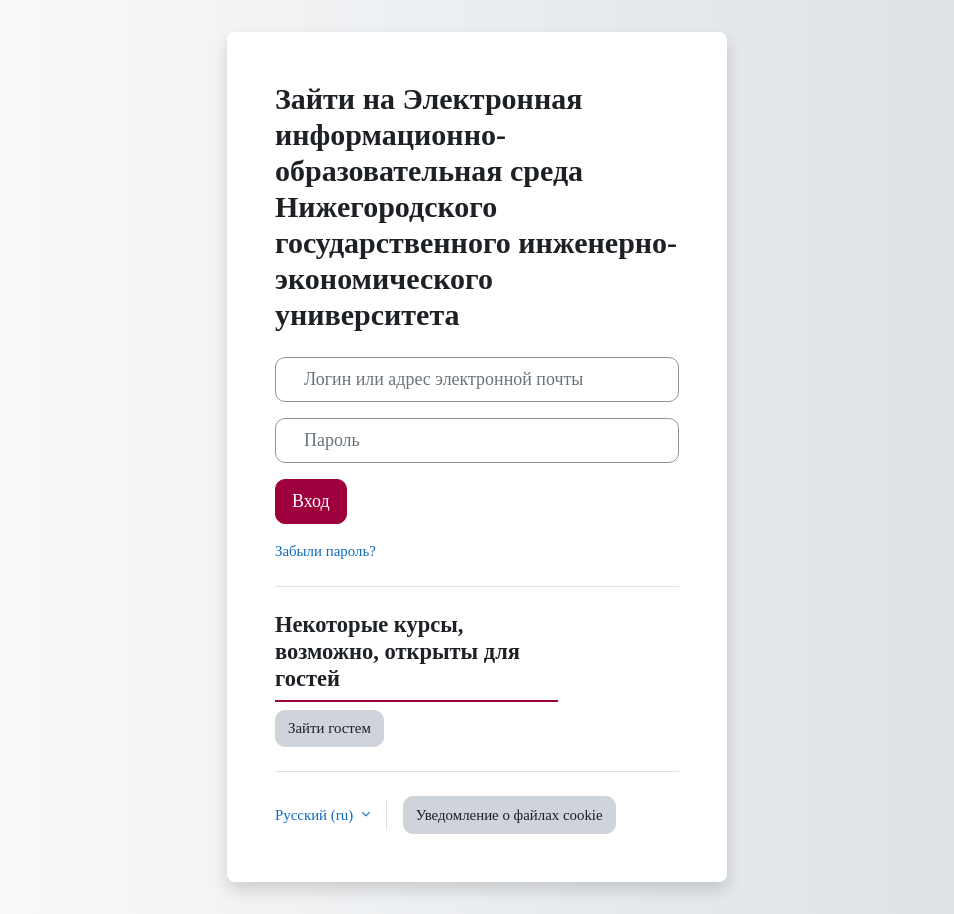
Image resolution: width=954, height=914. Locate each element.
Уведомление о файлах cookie (509, 815)
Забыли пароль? (325, 551)
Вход (311, 501)
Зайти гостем (329, 728)
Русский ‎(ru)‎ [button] (316, 815)
